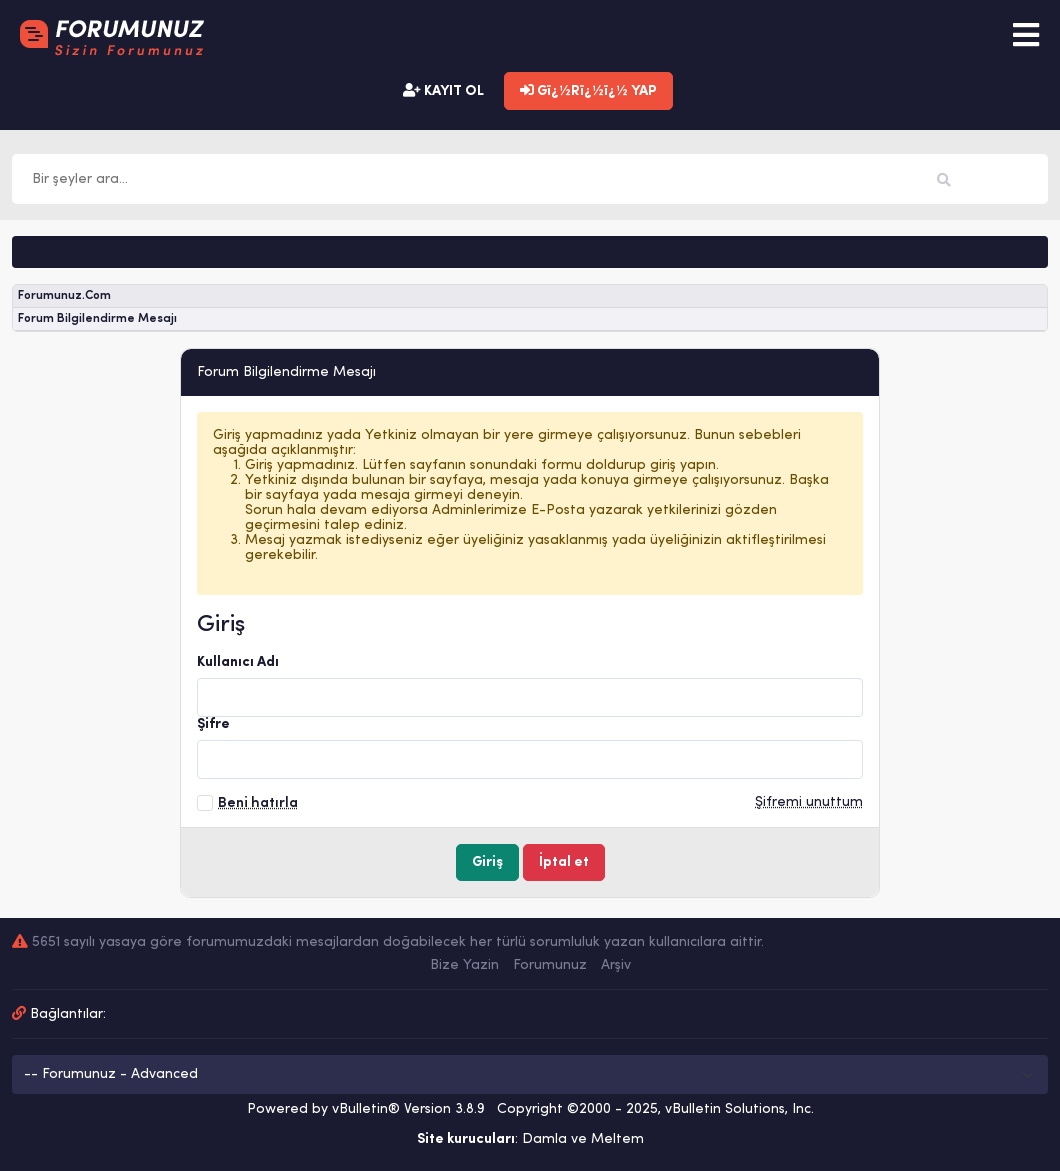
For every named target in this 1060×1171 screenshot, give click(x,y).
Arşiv (616, 965)
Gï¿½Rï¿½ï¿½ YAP (588, 91)
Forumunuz (550, 965)
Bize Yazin (464, 965)
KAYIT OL (443, 91)
